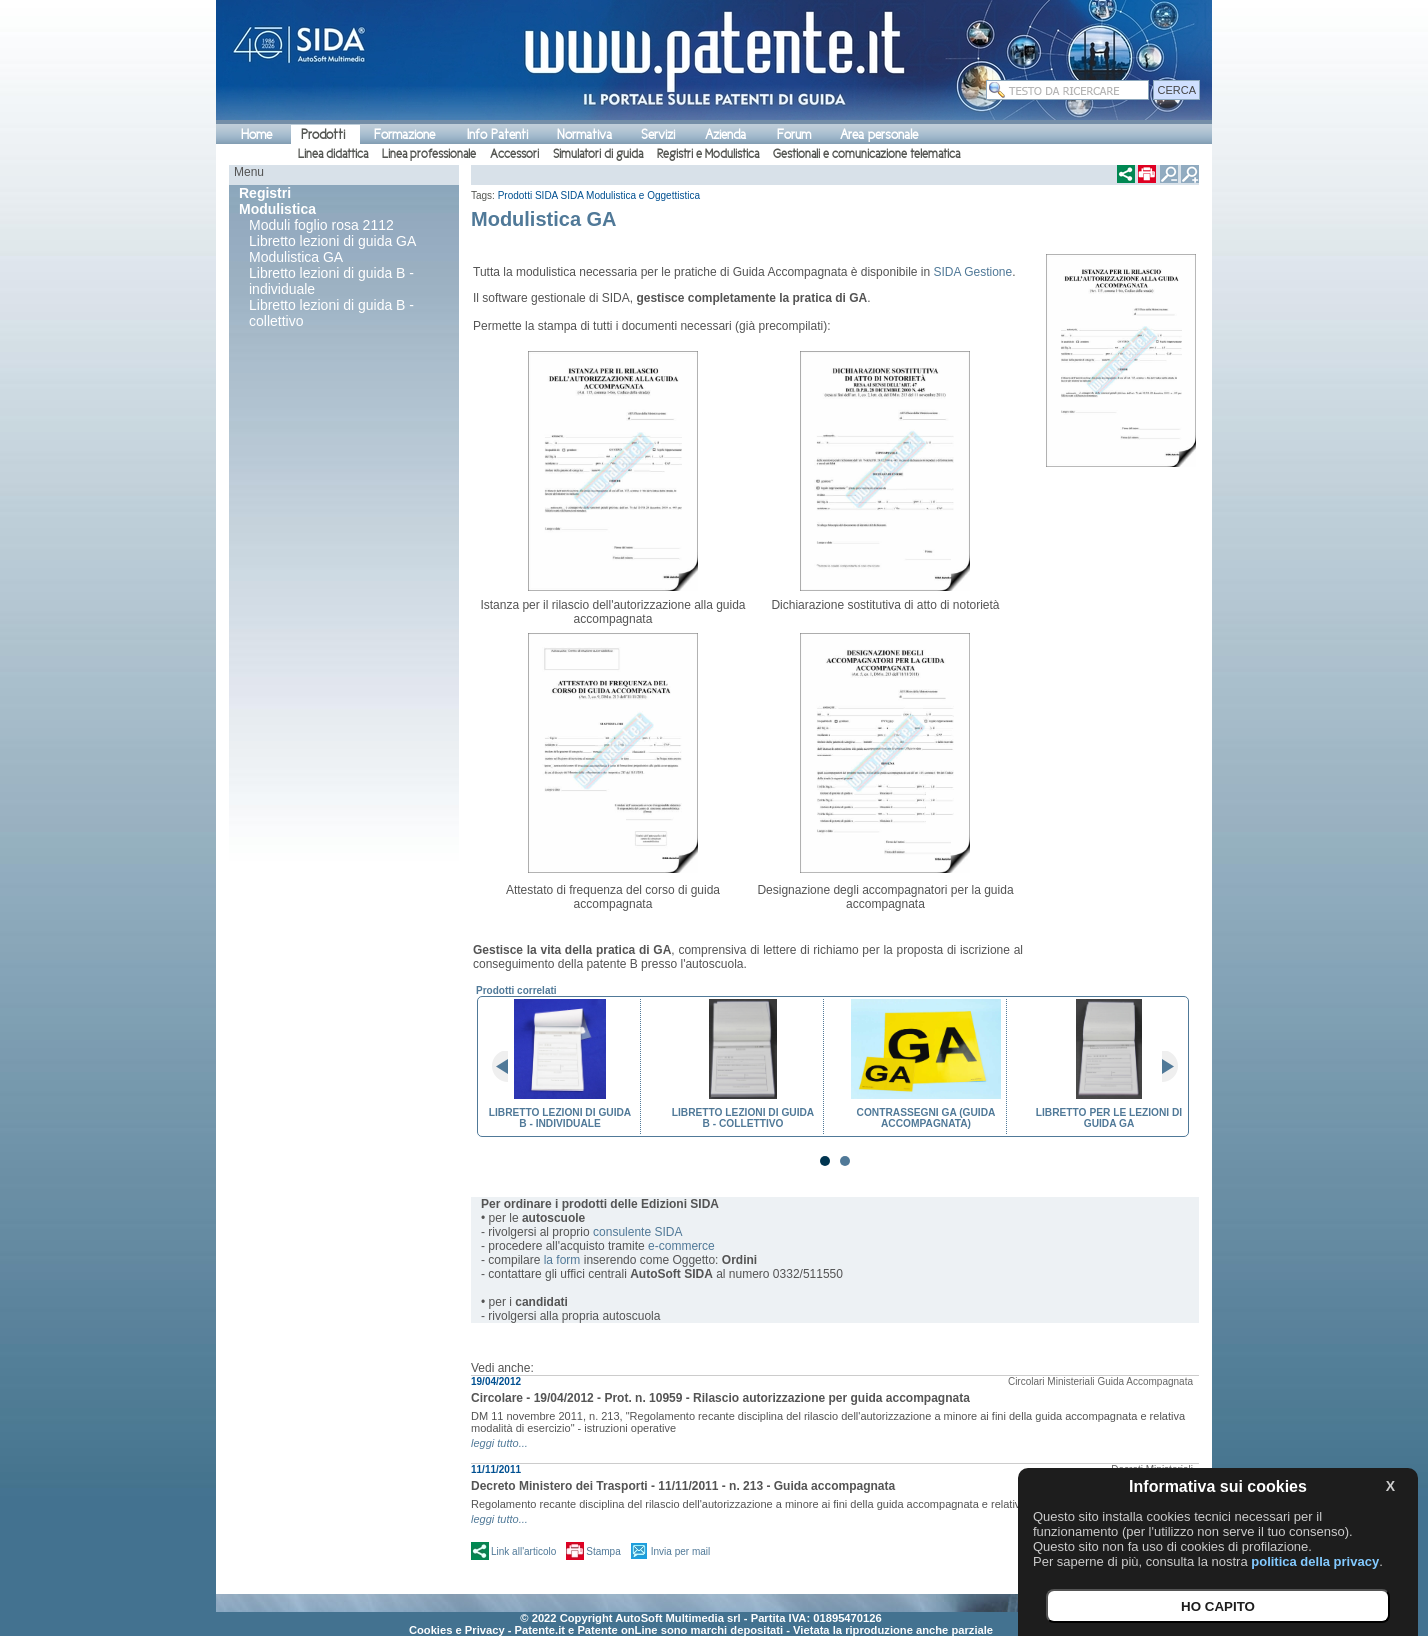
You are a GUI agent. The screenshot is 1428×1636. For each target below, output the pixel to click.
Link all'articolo (523, 1551)
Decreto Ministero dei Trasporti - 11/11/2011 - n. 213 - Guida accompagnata (683, 1486)
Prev (508, 1067)
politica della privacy (1315, 1561)
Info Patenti (497, 134)
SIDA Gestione (972, 272)
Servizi (658, 134)
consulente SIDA (637, 1232)
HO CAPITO (1218, 1606)
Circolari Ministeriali (1051, 1381)
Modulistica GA (296, 257)
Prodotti (323, 134)
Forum (794, 134)
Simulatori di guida (598, 154)
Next (1162, 1067)
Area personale (879, 134)
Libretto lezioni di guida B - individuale (331, 281)
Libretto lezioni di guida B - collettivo (331, 313)
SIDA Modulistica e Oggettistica (631, 195)
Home (256, 134)
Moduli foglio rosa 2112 (321, 225)
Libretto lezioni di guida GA (332, 241)
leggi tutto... (499, 1443)
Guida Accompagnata (1145, 1381)
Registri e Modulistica (708, 154)
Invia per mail (680, 1551)
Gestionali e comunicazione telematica (866, 154)
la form (562, 1260)
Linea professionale (429, 154)
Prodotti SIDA (528, 195)
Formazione (404, 134)
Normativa (584, 134)
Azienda (725, 134)
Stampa (603, 1551)
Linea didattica (333, 154)
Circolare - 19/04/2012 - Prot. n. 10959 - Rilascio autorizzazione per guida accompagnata (720, 1398)
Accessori (514, 154)
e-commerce (681, 1246)
